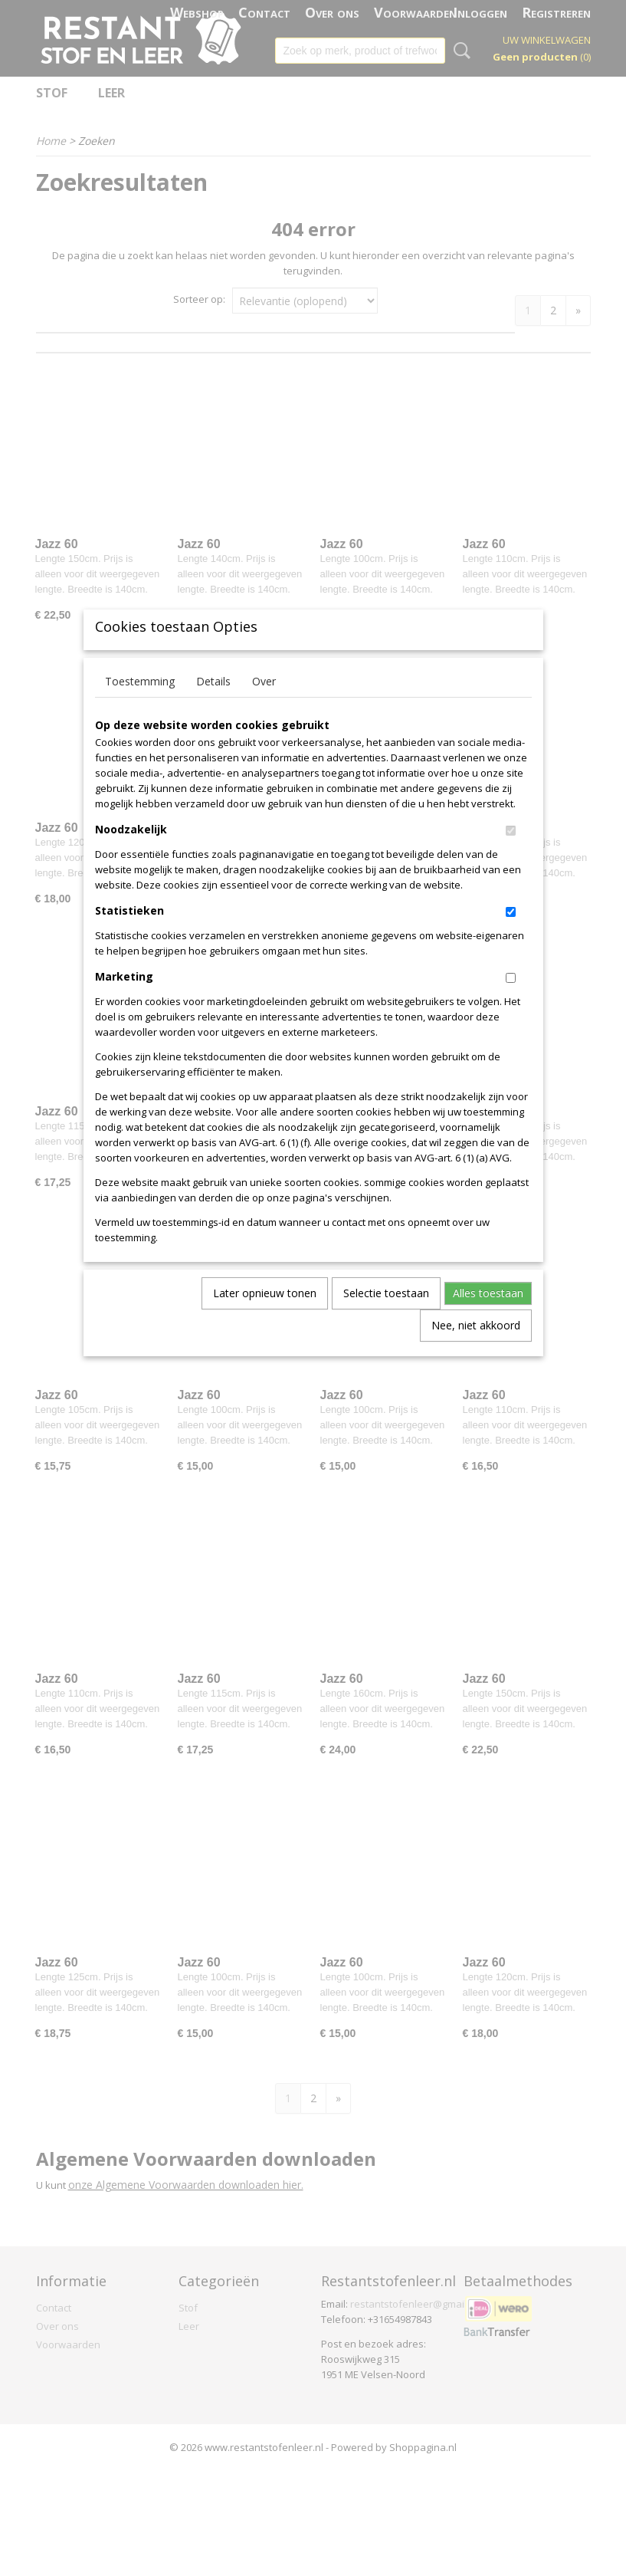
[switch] (511, 856)
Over (264, 706)
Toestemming (140, 706)
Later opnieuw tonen (264, 1318)
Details (213, 706)
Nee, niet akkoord (475, 1350)
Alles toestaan (488, 1318)
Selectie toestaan (386, 1318)
